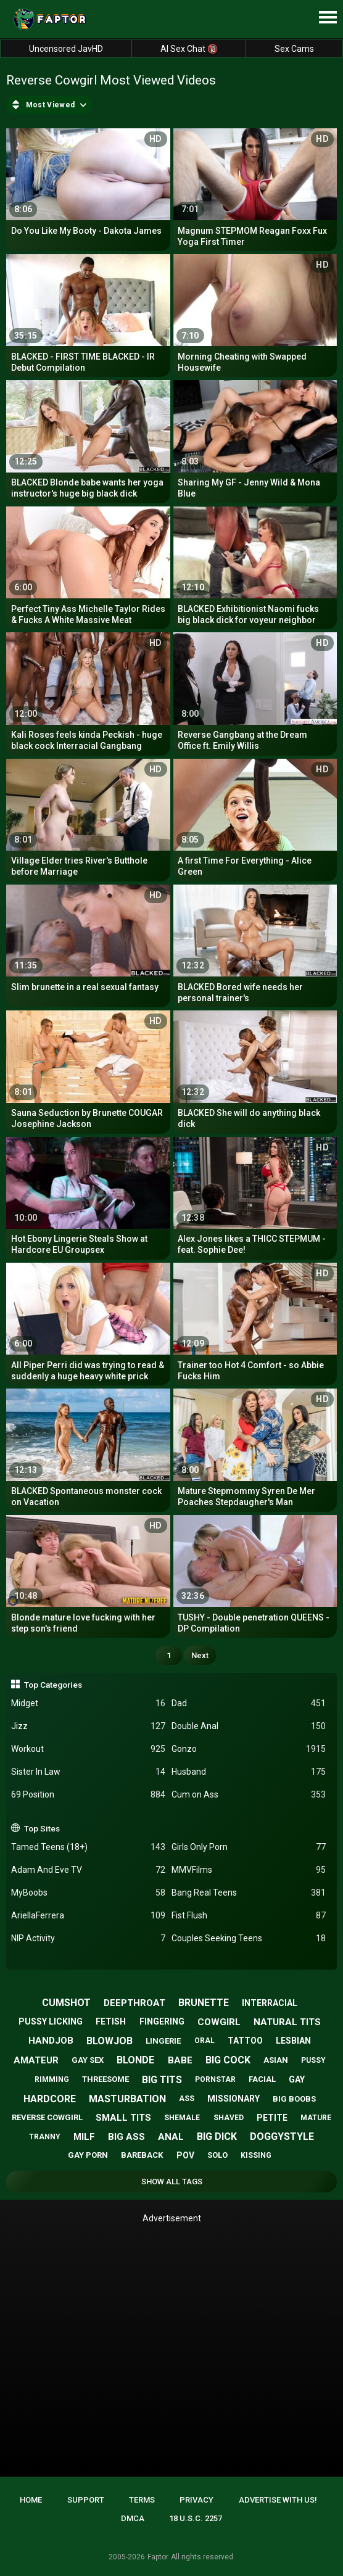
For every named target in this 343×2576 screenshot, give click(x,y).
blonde (135, 2060)
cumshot (66, 2002)
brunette (203, 2002)
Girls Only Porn (249, 1847)
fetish (111, 2021)
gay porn (88, 2155)
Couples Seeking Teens (249, 1938)
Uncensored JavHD (66, 49)
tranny (44, 2136)
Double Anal (249, 1726)
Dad (249, 1703)
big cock (227, 2060)
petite (272, 2118)
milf (84, 2136)
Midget (88, 1703)
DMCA (132, 2518)
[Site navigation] (327, 18)
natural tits (287, 2022)
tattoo (245, 2041)
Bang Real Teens (249, 1893)
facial (262, 2079)
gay (297, 2079)
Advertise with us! (278, 2499)
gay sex (88, 2060)
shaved (228, 2117)
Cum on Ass (249, 1795)
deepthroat (134, 2002)
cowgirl (219, 2022)
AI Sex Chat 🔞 (189, 49)
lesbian (293, 2041)
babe (180, 2060)
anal (171, 2136)
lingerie (163, 2041)
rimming (52, 2079)
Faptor (157, 2557)
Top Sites (42, 1828)
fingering (161, 2021)
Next (200, 1655)
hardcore (49, 2099)
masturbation (127, 2099)
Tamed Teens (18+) (88, 1847)
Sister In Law (88, 1772)
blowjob (109, 2041)
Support (85, 2499)
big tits (162, 2080)
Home (31, 2499)
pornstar (215, 2079)
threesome (105, 2079)
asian (275, 2060)
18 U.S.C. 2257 (195, 2518)
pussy (313, 2060)
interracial (269, 2003)
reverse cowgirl (47, 2117)
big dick (217, 2136)
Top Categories (53, 1685)
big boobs (294, 2098)
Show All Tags (171, 2181)
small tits (123, 2117)
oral (204, 2040)
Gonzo (249, 1749)
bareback (142, 2155)
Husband (249, 1772)
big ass (126, 2136)
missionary (233, 2098)
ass (186, 2098)
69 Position (88, 1795)
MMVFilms (249, 1870)
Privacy (196, 2499)
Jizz (88, 1726)
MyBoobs (88, 1893)
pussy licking (51, 2021)
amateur (36, 2060)
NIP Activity (88, 1938)
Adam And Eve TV (88, 1870)
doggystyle (282, 2136)
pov (185, 2155)
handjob (50, 2040)
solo (217, 2155)
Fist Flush (249, 1915)
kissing (256, 2155)
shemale (182, 2117)
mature (315, 2117)
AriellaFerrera (88, 1915)
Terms (142, 2499)
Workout (88, 1749)
